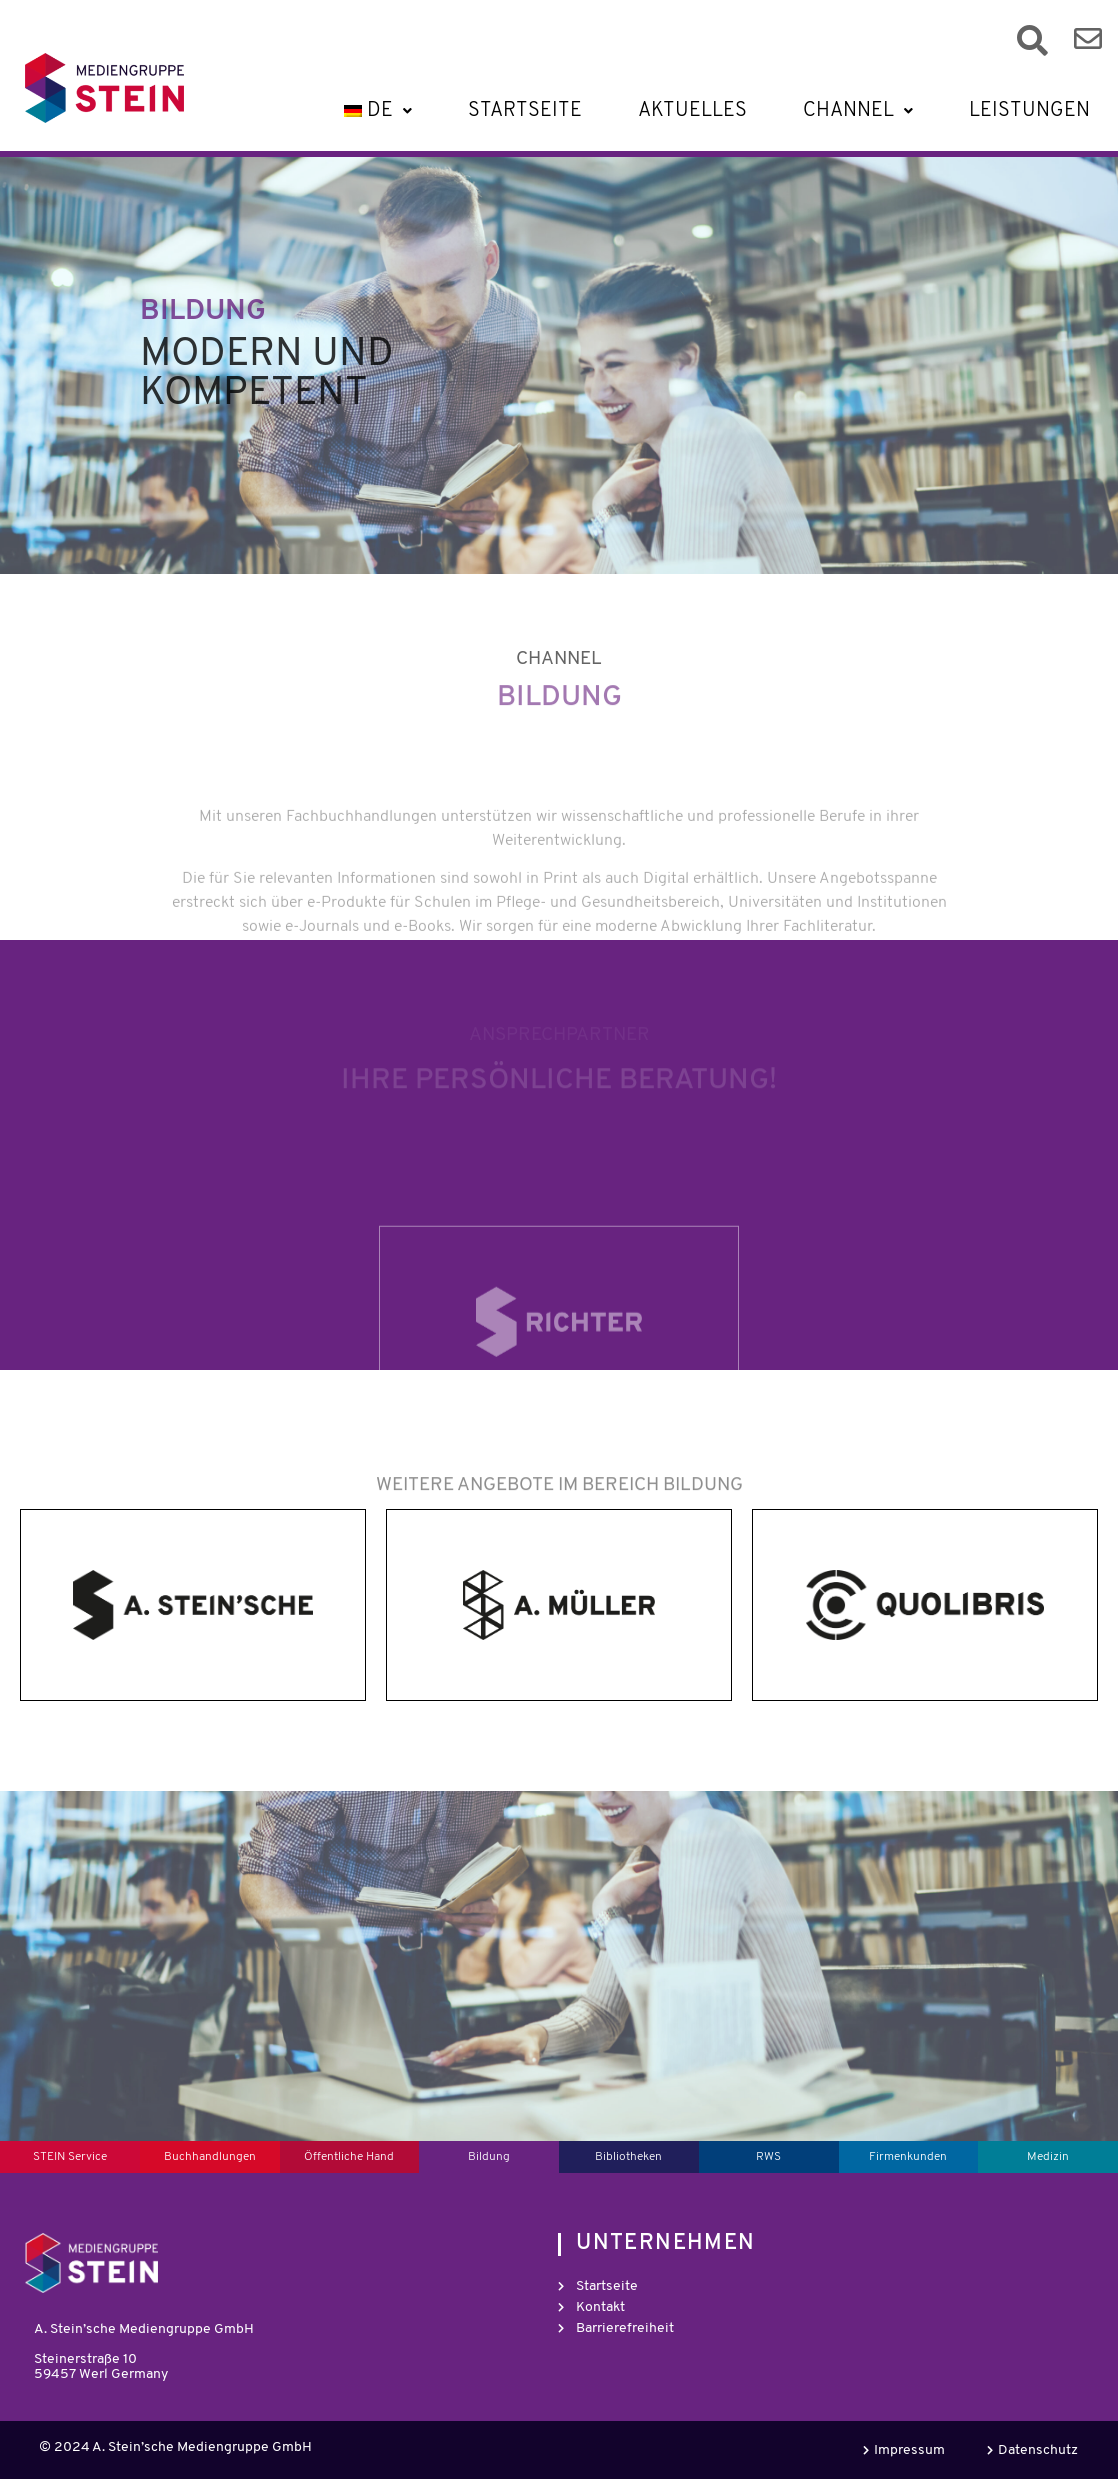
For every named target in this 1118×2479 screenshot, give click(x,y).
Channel (858, 111)
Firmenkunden (908, 2157)
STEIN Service (70, 2157)
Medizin (1048, 2157)
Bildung (489, 2157)
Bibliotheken (628, 2157)
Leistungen (1029, 111)
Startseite (525, 111)
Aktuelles (692, 111)
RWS (768, 2157)
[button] (375, 111)
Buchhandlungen (210, 2157)
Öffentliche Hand (349, 2157)
